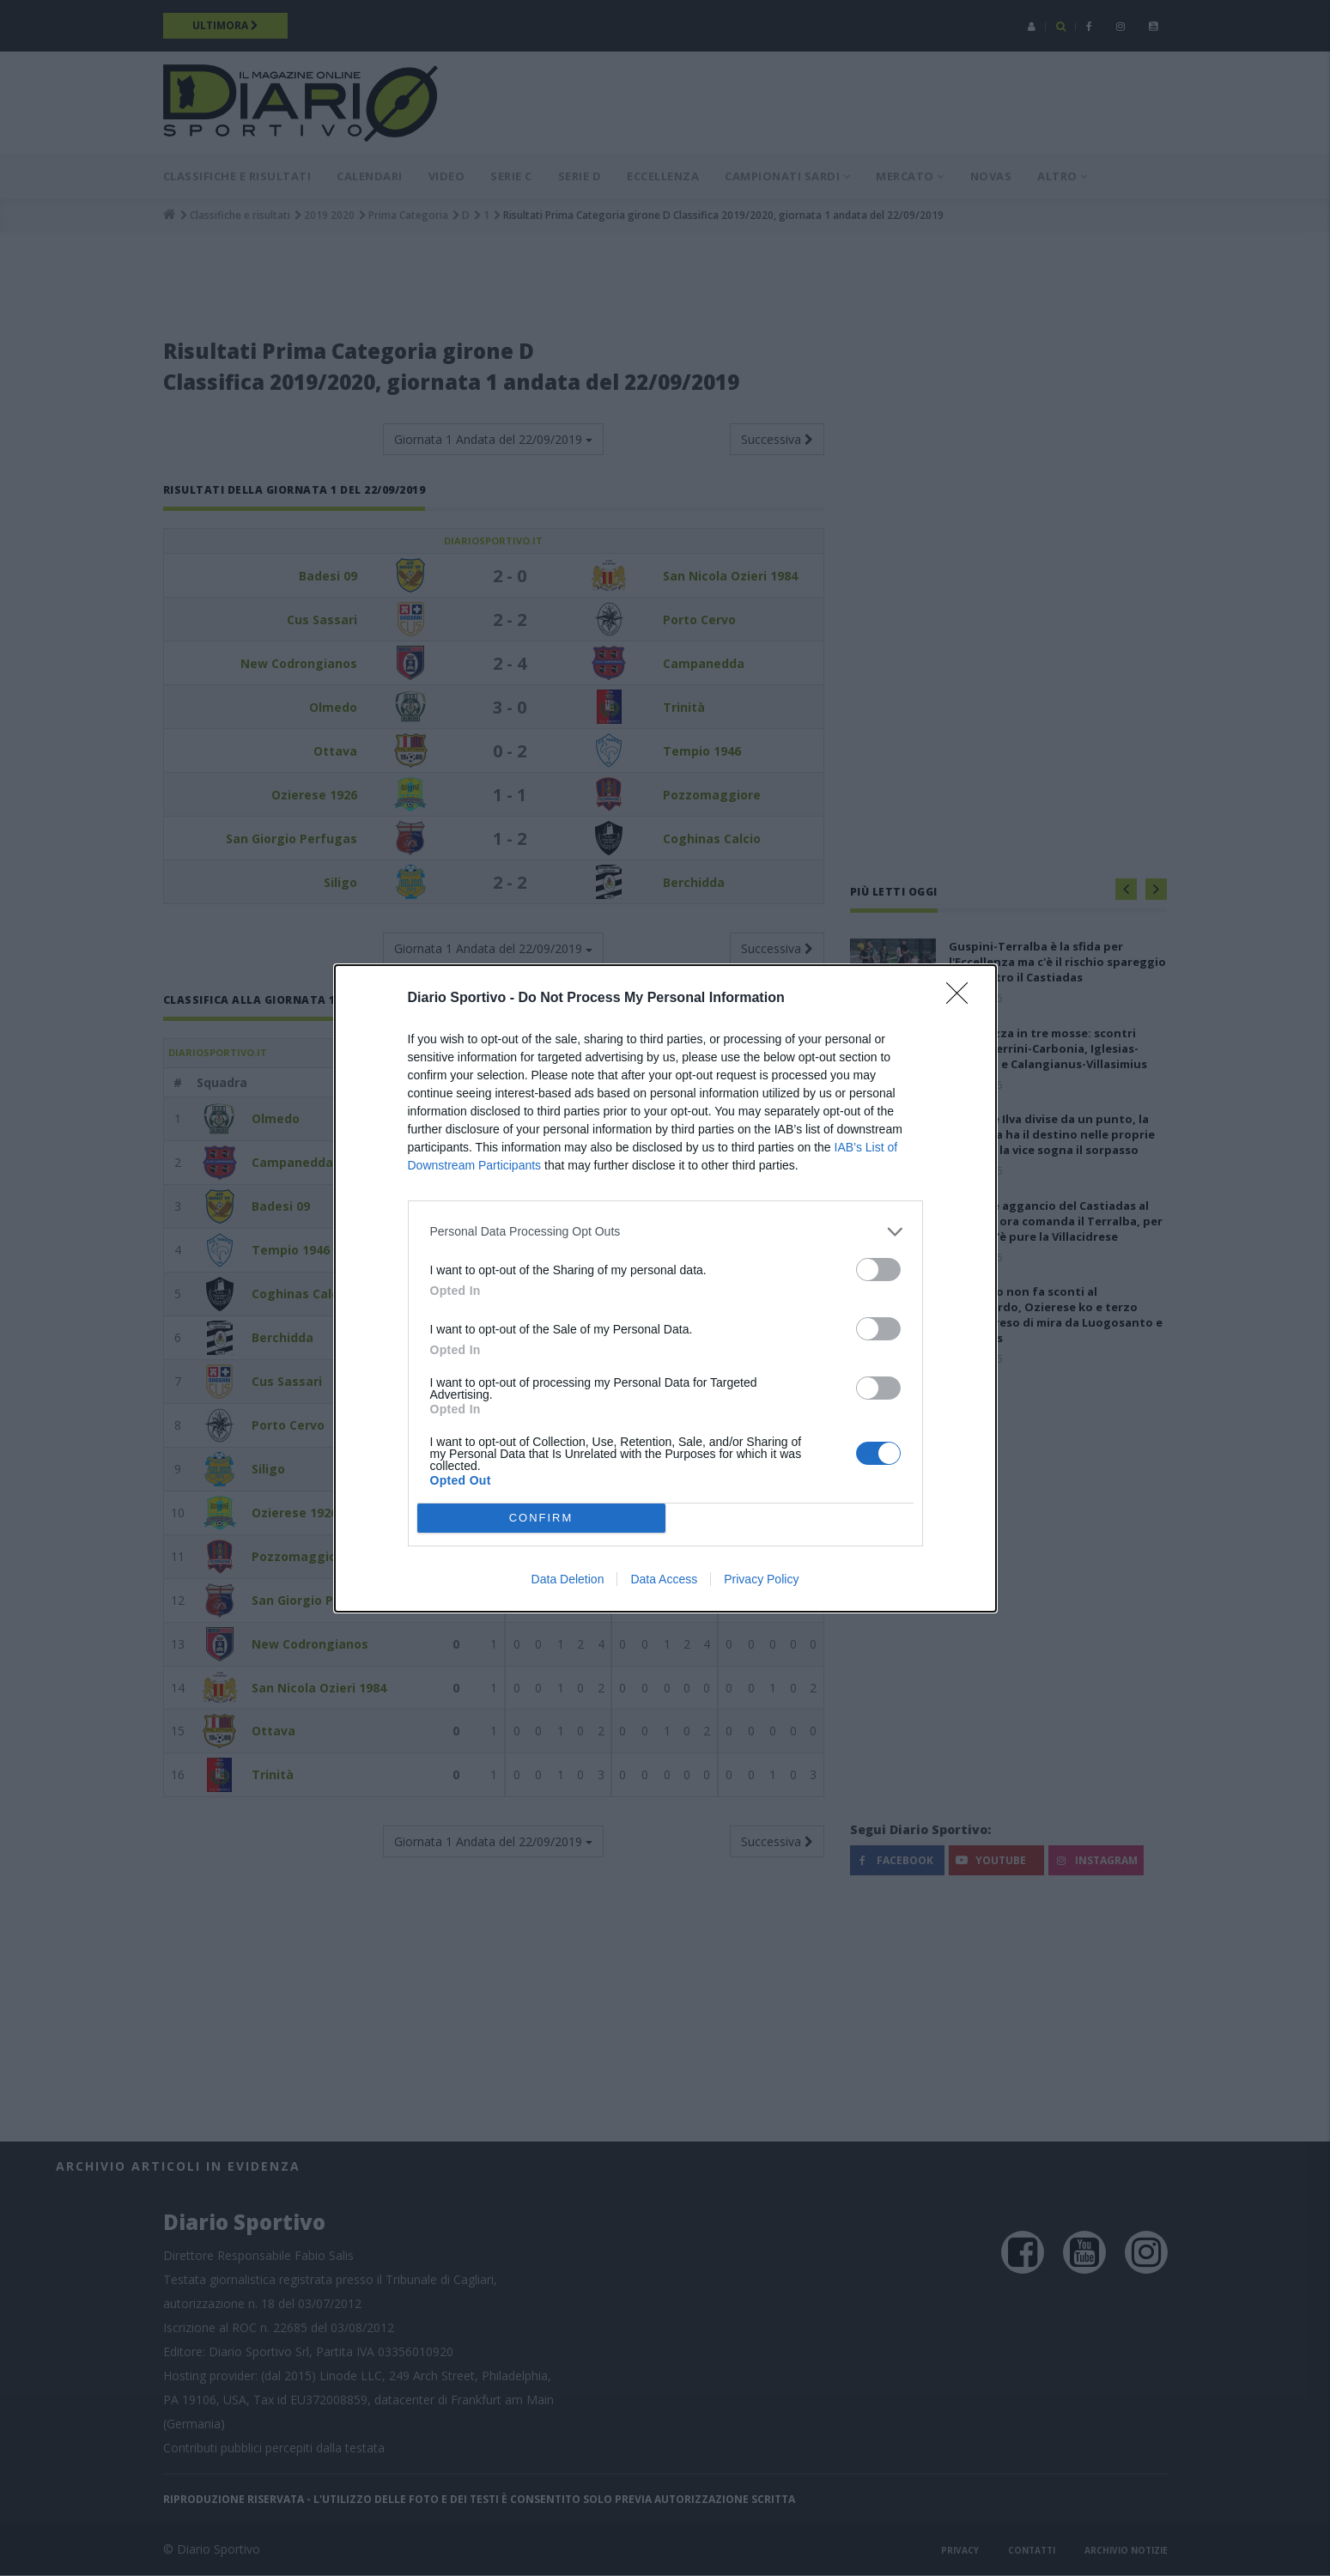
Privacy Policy (761, 1579)
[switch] (878, 1269)
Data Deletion (567, 1579)
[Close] (962, 998)
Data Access (663, 1579)
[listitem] (665, 1232)
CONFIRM (541, 1516)
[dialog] (665, 1288)
